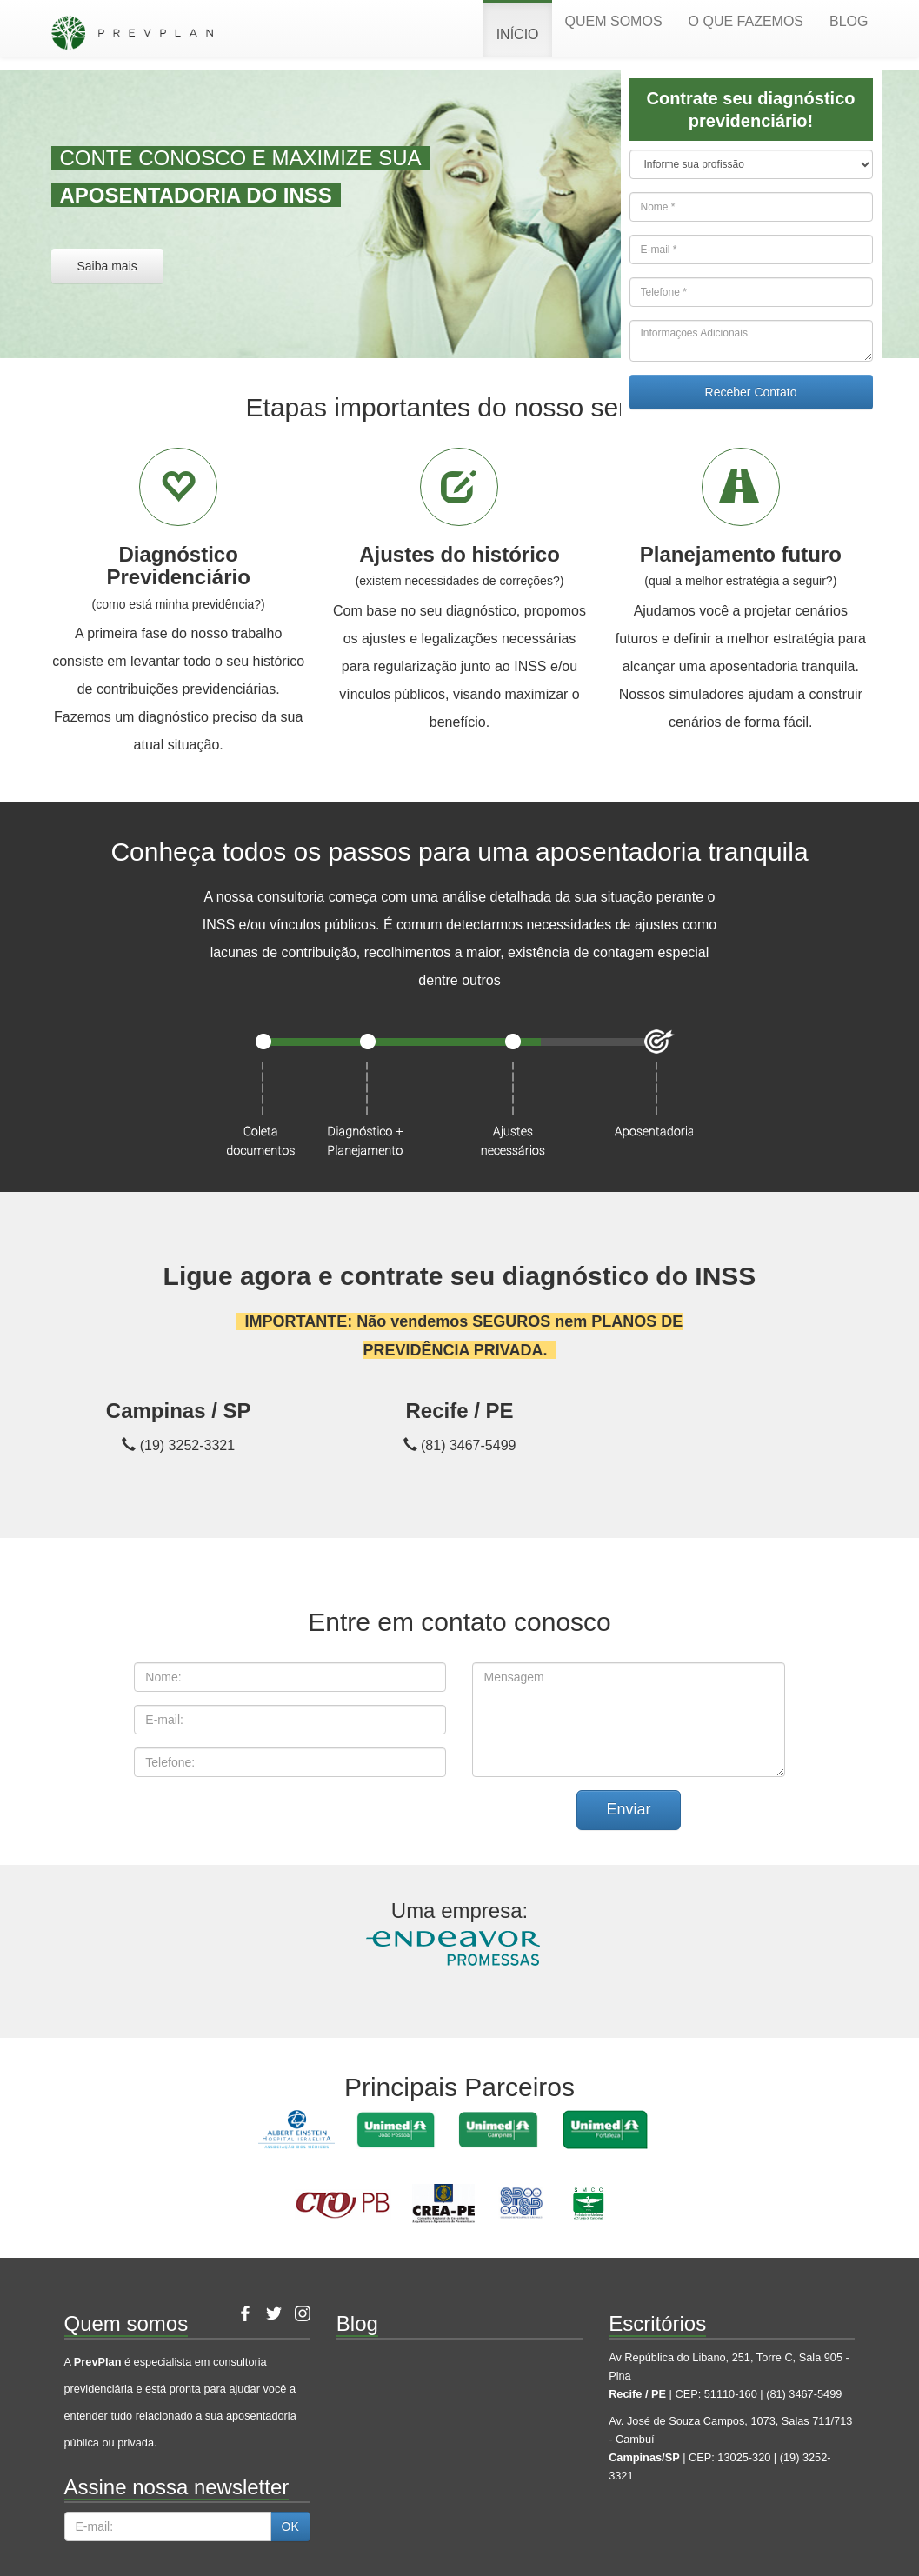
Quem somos (614, 21)
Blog (848, 21)
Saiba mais (107, 266)
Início (517, 34)
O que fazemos (746, 21)
